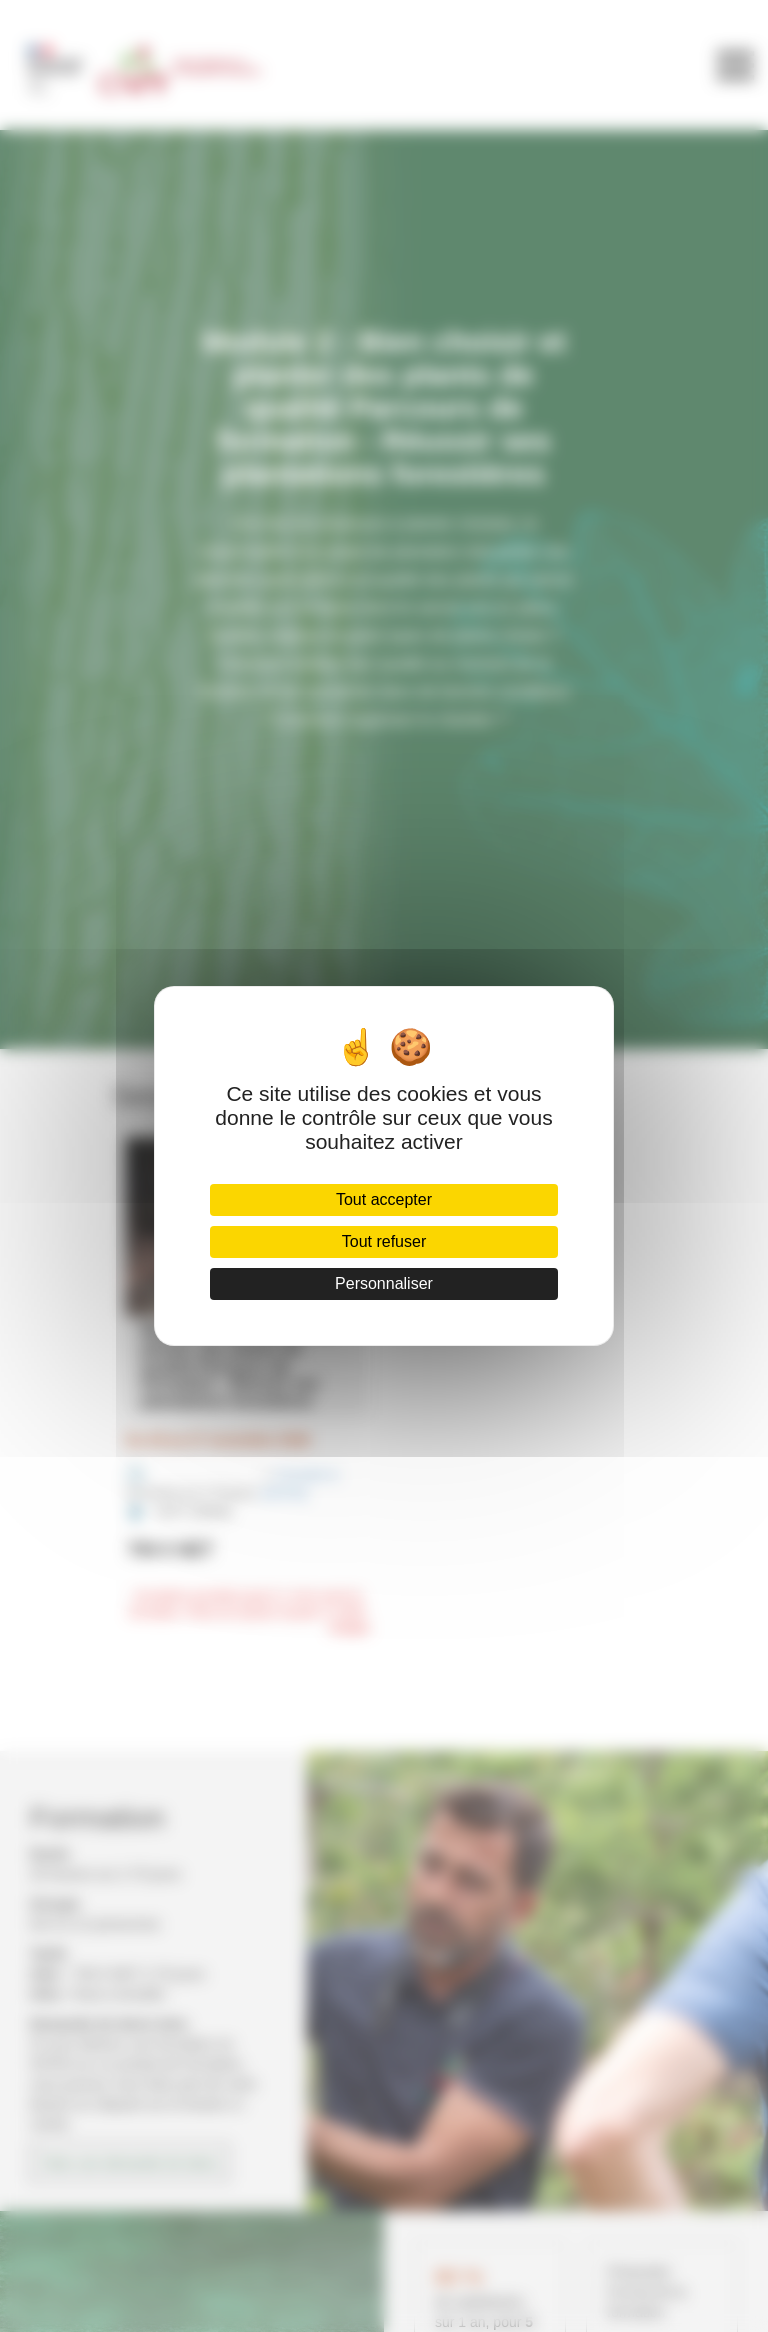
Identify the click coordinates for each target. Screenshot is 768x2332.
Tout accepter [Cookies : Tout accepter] (384, 1199)
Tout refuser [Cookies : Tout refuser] (384, 1241)
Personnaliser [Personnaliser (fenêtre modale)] (384, 1283)
